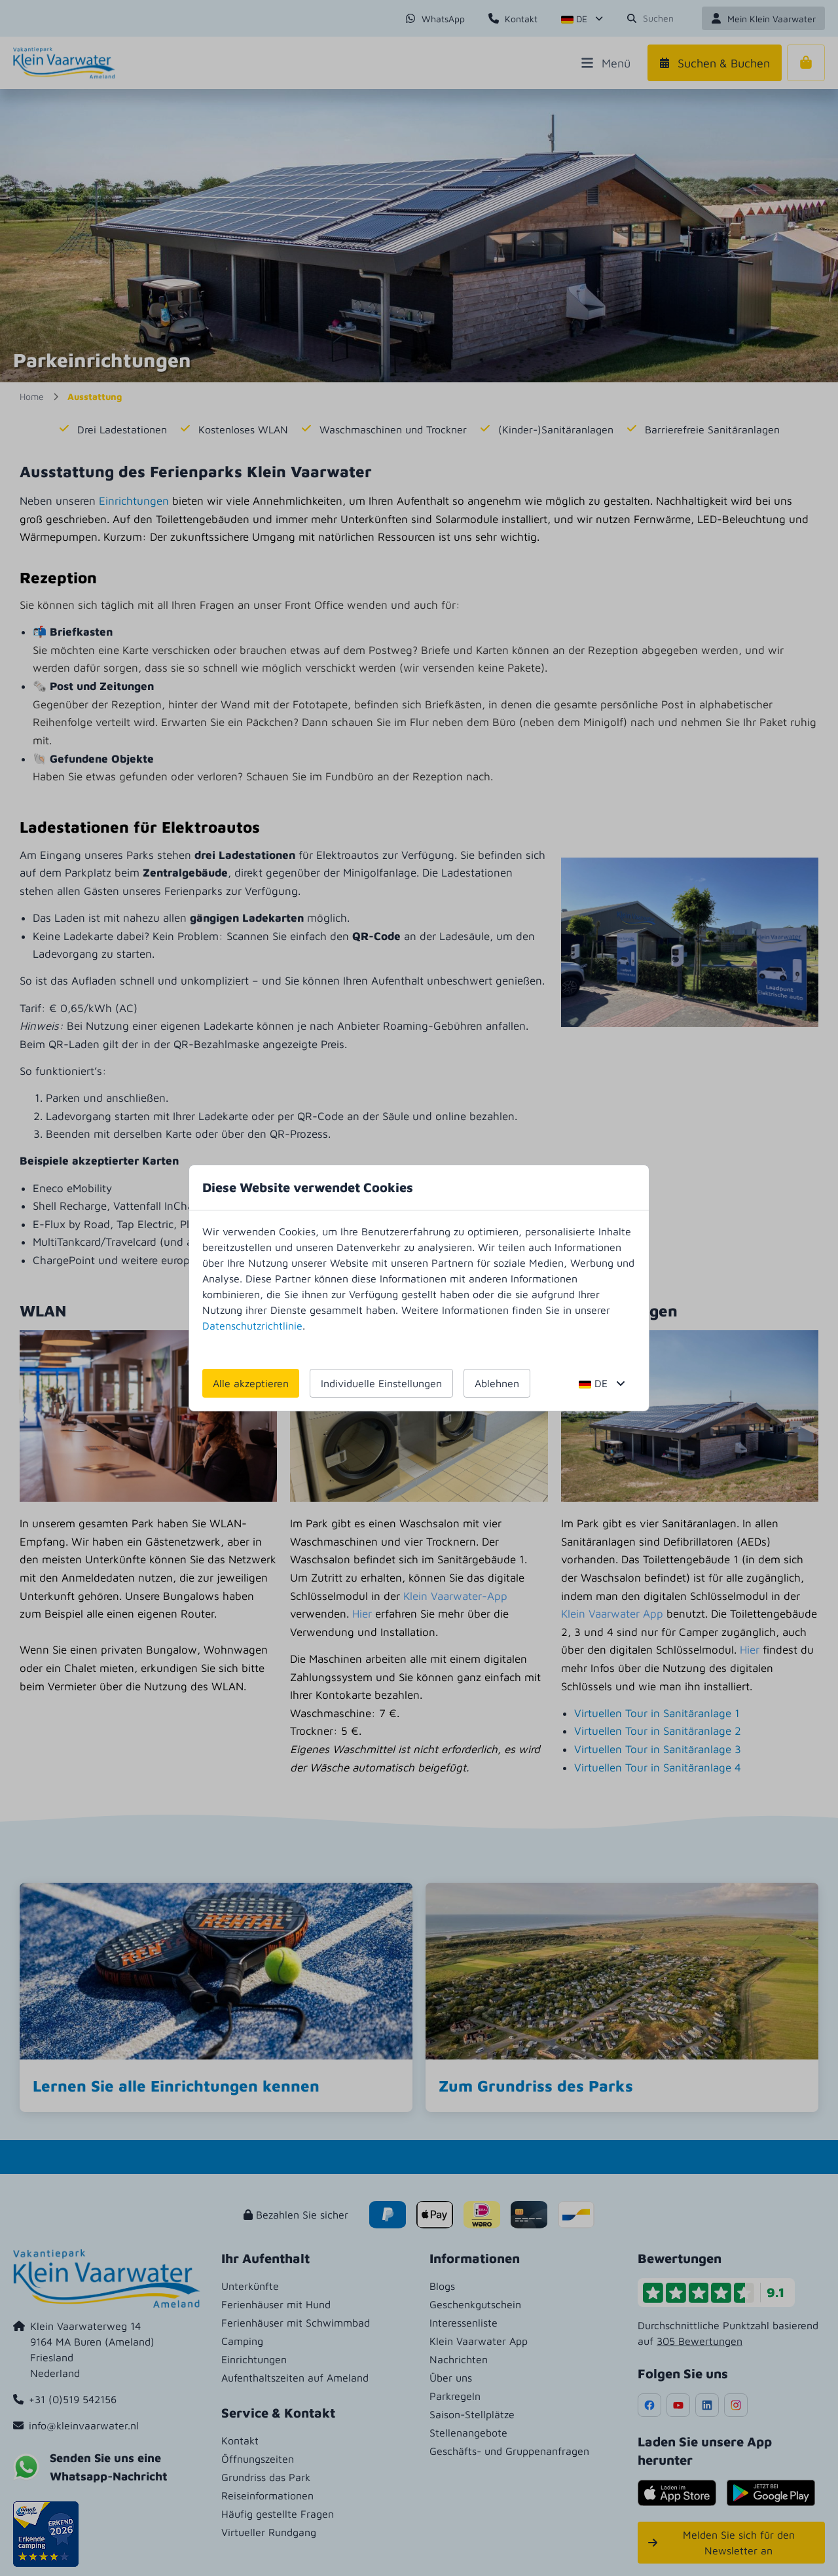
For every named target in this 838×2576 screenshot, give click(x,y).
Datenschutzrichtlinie (252, 1326)
